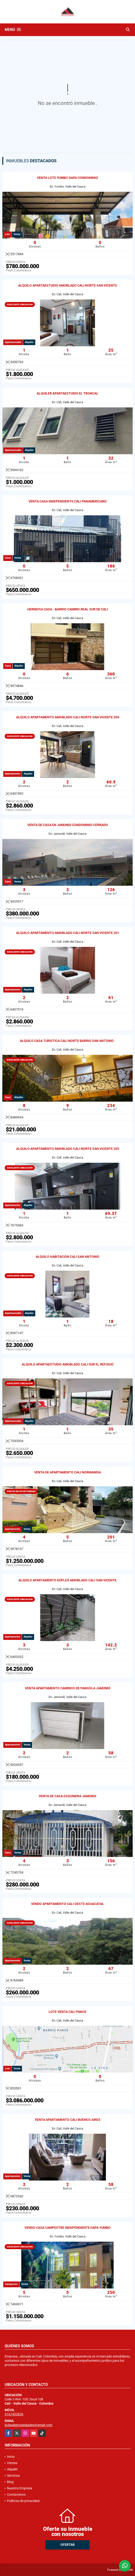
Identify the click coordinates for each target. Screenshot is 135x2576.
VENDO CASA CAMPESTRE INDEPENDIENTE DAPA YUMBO (67, 2227)
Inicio (11, 2456)
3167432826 (14, 2414)
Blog (10, 2482)
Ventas (12, 2463)
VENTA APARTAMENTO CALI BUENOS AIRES (67, 2120)
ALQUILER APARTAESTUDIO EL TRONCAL (67, 393)
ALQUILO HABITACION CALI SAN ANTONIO (67, 1256)
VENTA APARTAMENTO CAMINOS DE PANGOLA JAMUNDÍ (67, 1688)
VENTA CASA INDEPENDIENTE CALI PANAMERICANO (67, 501)
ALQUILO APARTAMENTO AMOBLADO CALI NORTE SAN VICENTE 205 (67, 1149)
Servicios (13, 2475)
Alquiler (12, 2469)
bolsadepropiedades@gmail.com (28, 2425)
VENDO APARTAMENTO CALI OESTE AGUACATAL (67, 1904)
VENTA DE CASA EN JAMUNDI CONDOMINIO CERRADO (67, 825)
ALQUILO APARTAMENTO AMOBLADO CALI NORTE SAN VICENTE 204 (67, 717)
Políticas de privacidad (23, 2501)
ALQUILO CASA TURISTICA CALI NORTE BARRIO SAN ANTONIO (67, 1041)
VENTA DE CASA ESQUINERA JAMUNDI (67, 1796)
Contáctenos (16, 2494)
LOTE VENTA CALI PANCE (67, 2012)
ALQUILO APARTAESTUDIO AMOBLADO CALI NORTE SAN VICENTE (67, 285)
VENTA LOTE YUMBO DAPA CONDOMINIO (67, 178)
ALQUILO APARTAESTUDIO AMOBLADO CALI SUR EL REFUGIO (68, 1364)
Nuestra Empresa (19, 2488)
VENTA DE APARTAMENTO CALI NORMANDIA (67, 1472)
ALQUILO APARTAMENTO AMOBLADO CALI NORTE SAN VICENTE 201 (67, 933)
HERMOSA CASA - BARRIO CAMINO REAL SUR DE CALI (67, 609)
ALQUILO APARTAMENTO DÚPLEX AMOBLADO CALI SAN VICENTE (67, 1580)
